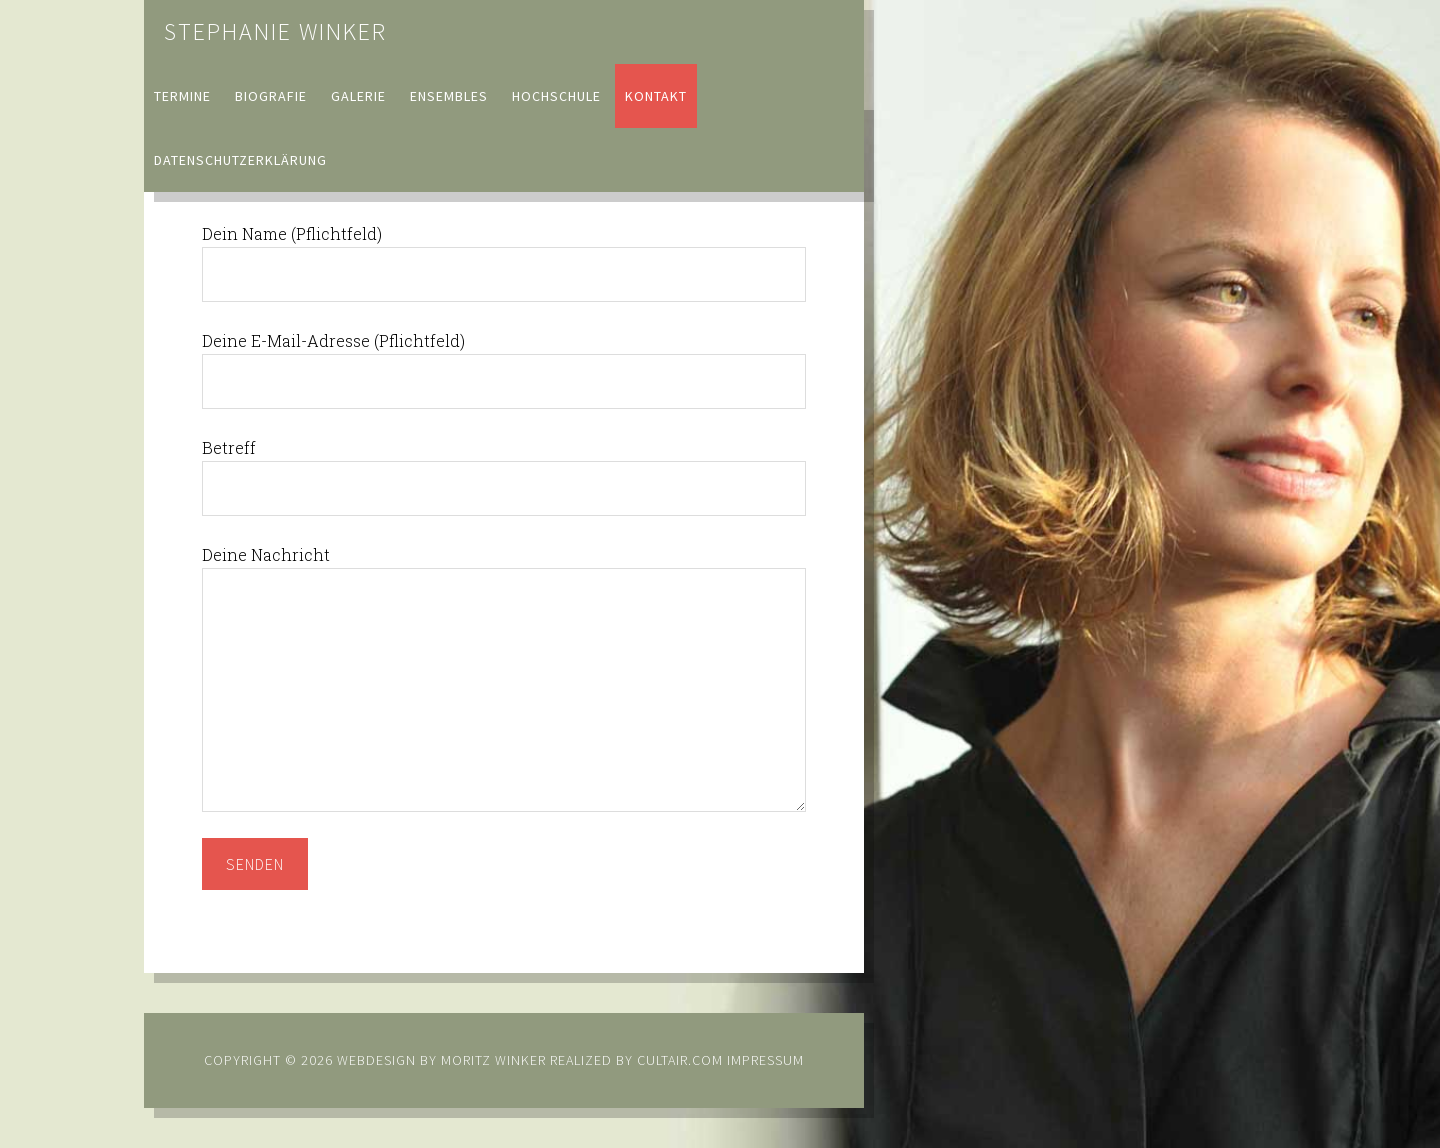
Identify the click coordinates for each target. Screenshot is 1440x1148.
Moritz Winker (493, 1060)
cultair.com (678, 1060)
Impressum (765, 1060)
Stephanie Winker (275, 31)
